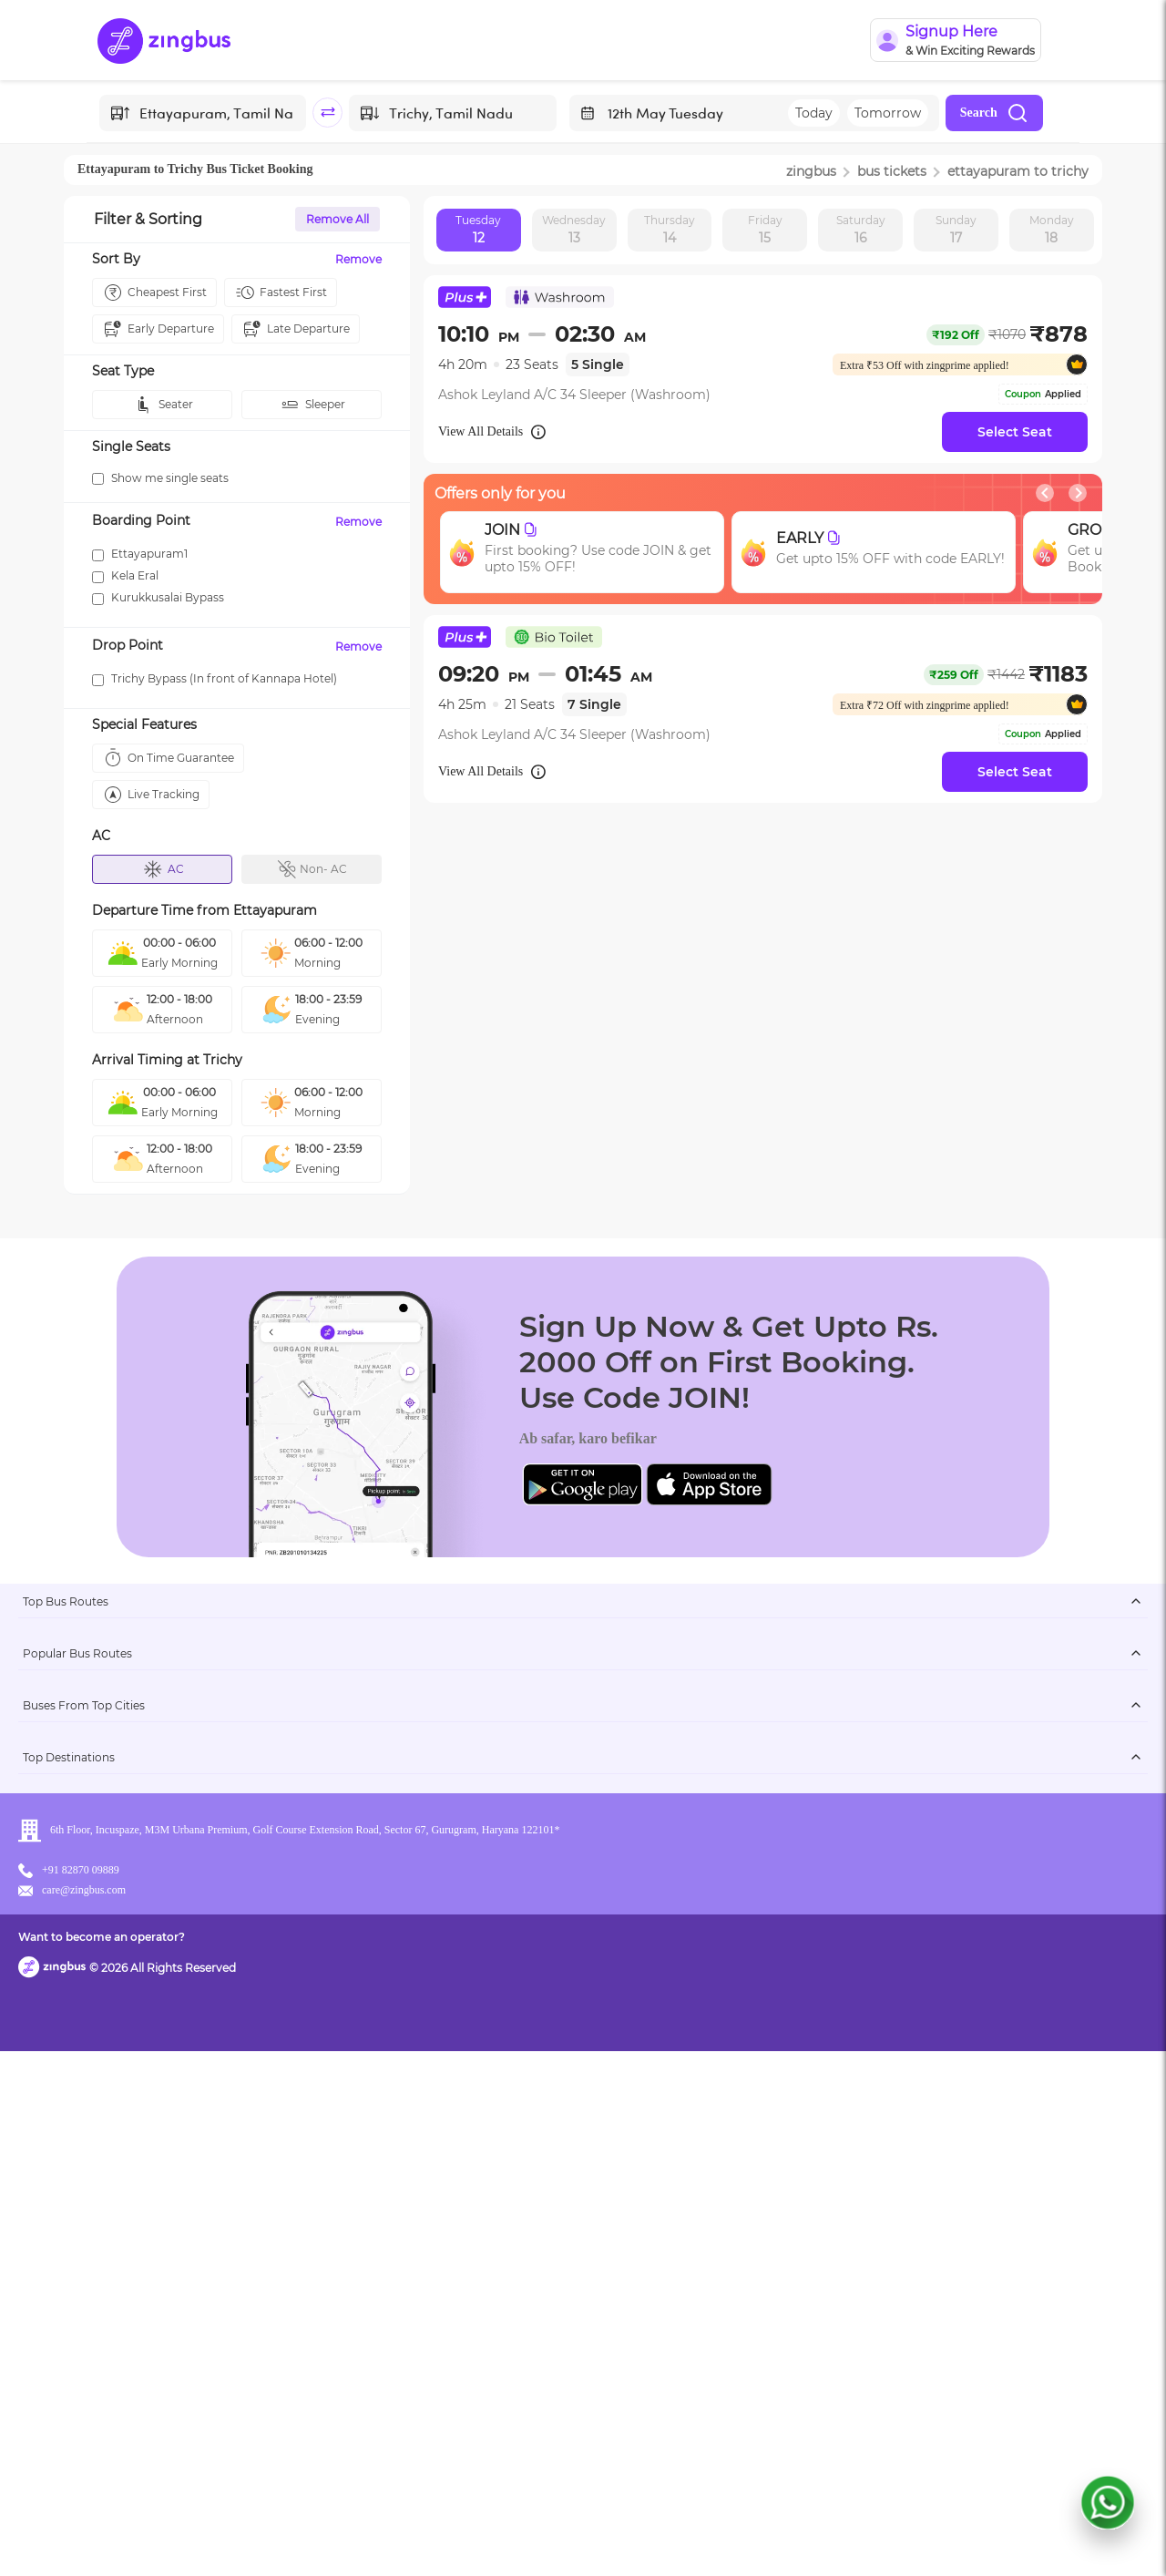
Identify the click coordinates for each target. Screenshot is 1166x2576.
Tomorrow (887, 113)
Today (814, 113)
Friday (765, 230)
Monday (1051, 230)
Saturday (860, 230)
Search (994, 113)
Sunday (956, 230)
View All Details (492, 432)
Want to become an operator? (714, 2535)
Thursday (669, 230)
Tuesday (478, 230)
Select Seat (1014, 432)
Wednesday (574, 230)
